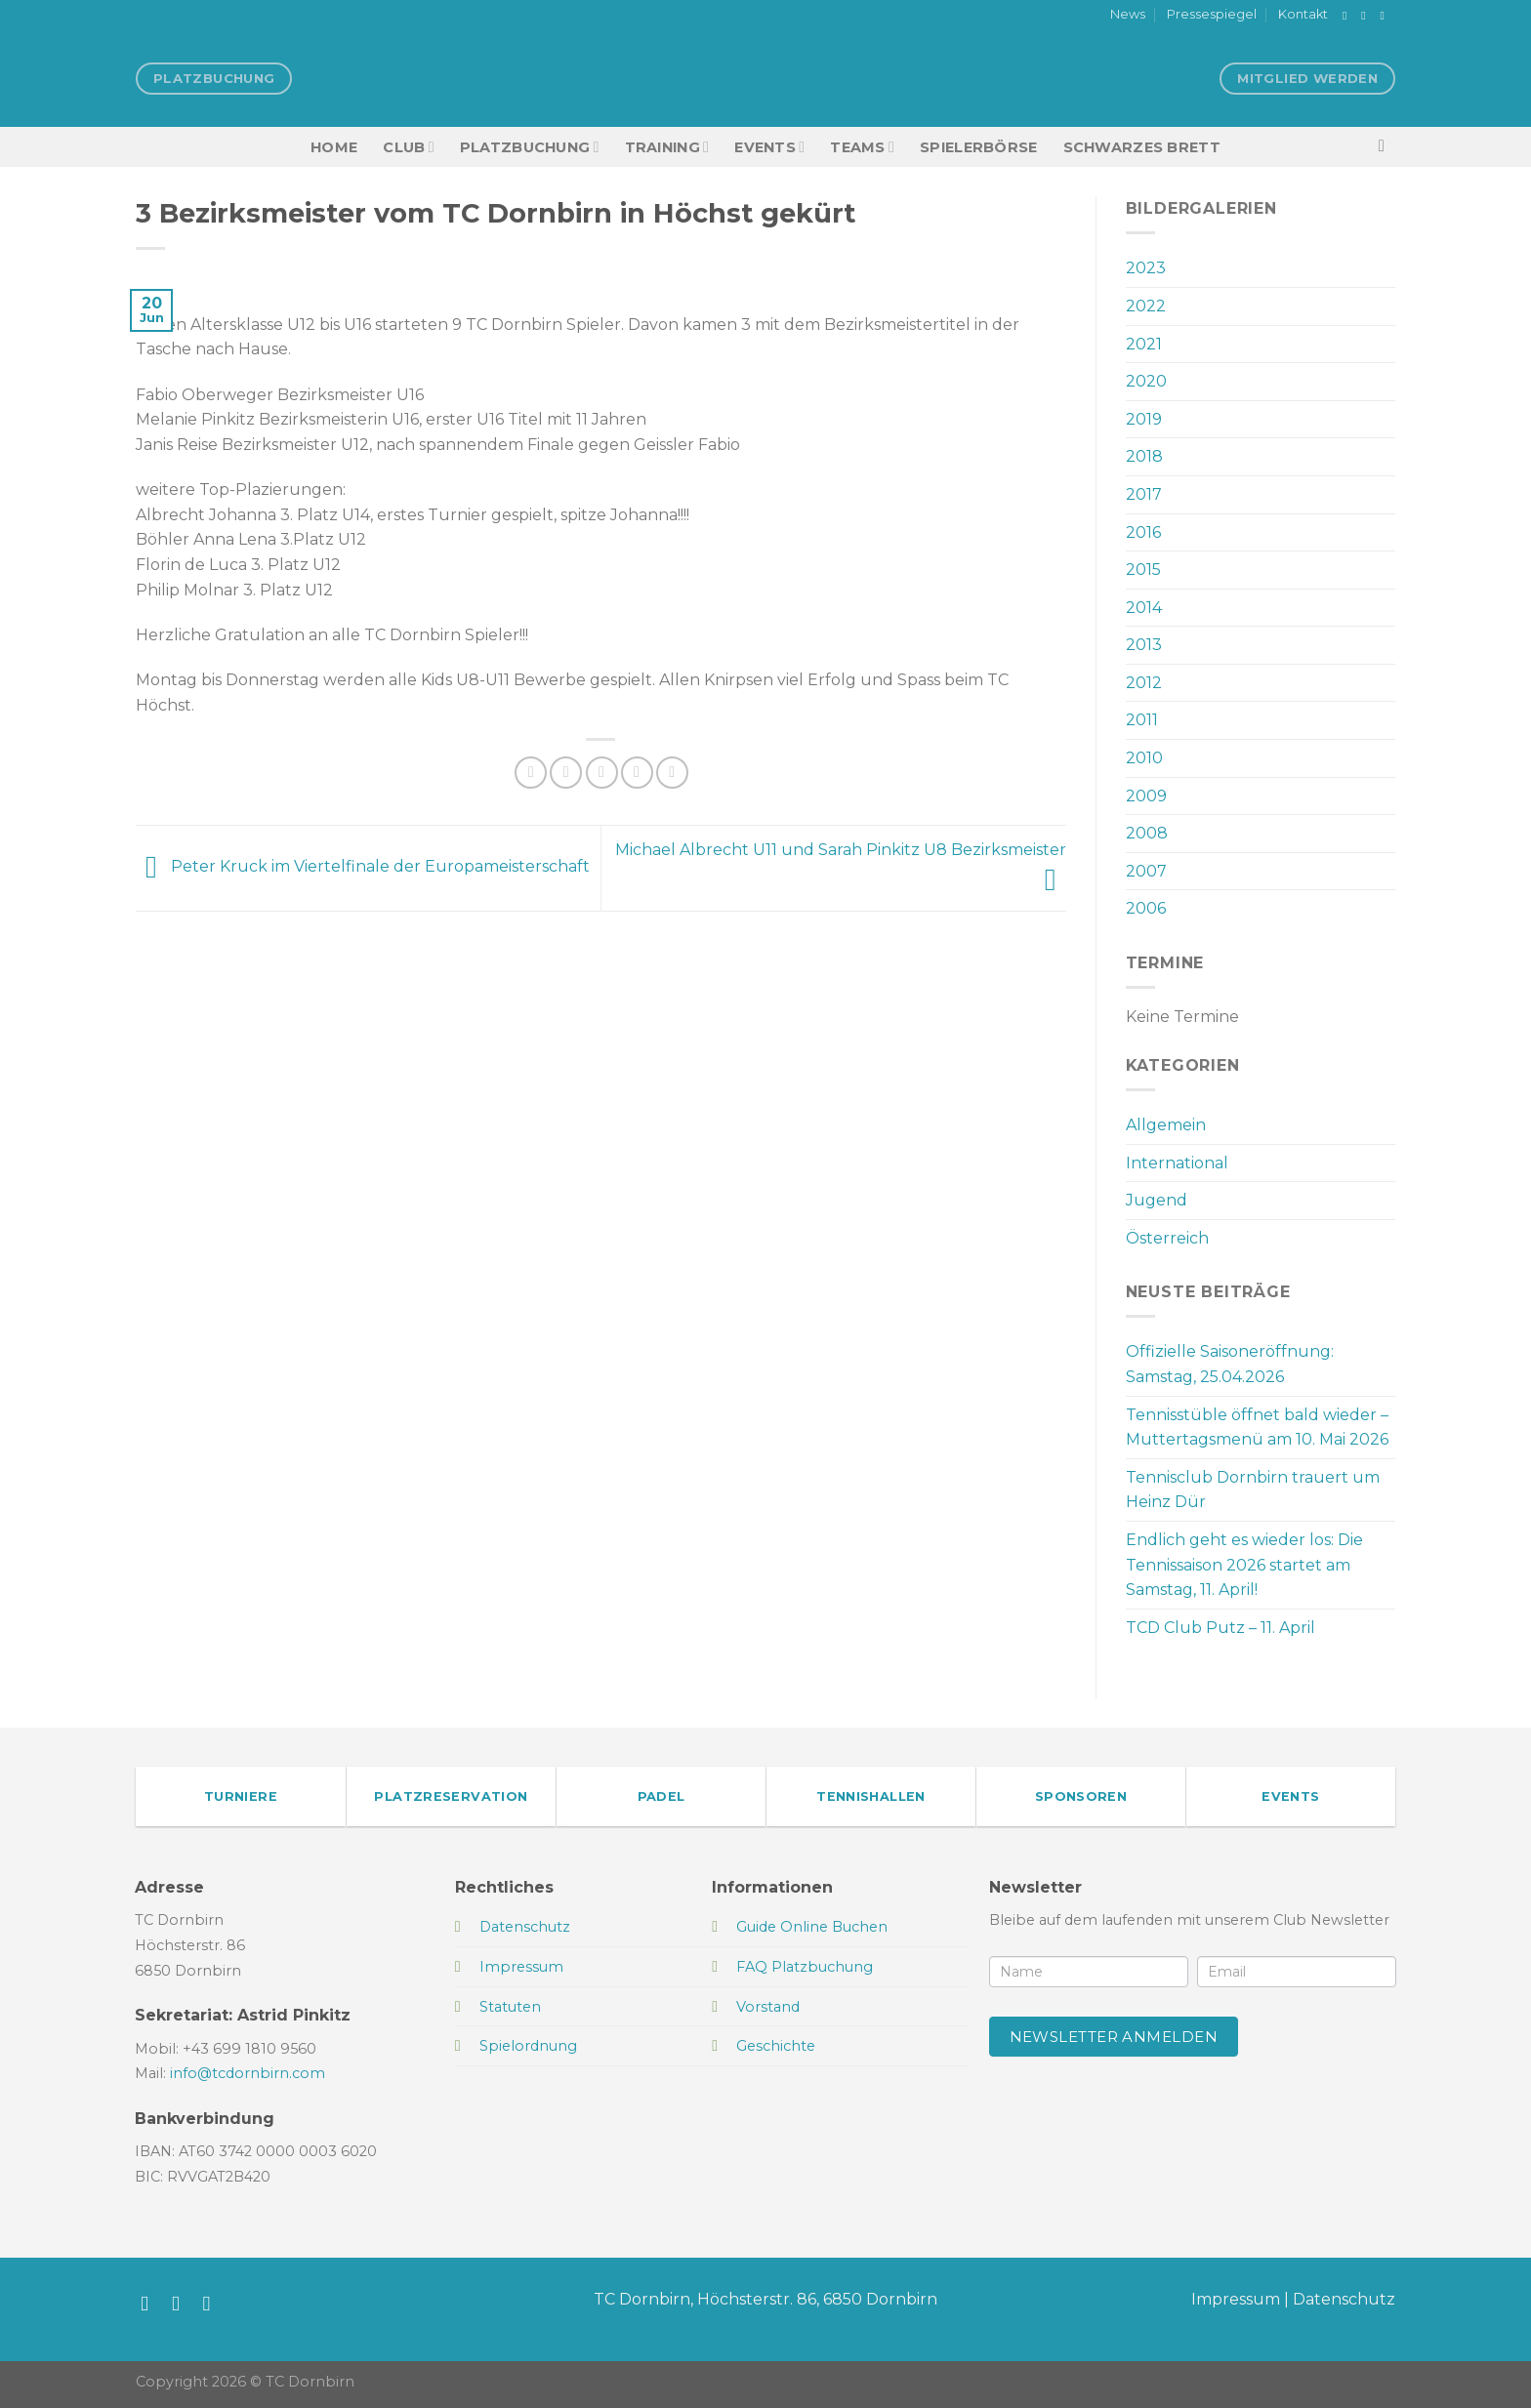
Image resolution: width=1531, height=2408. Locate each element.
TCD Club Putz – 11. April (1220, 1627)
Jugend (1156, 1200)
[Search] (1387, 147)
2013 (1144, 644)
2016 (1143, 532)
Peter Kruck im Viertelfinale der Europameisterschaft (363, 867)
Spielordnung (528, 2046)
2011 (1142, 720)
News (1127, 14)
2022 (1146, 306)
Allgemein (1166, 1125)
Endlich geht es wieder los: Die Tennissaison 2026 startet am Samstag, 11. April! (1244, 1565)
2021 (1144, 344)
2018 (1144, 456)
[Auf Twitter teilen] (566, 772)
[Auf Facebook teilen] (531, 772)
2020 (1146, 381)
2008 (1147, 833)
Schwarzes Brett (1142, 147)
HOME (333, 147)
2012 (1144, 682)
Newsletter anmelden (1114, 2036)
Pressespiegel (1212, 14)
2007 (1146, 871)
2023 (1146, 268)
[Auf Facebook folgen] (1348, 15)
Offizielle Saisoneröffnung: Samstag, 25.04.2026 (1230, 1364)
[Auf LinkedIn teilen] (672, 772)
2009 (1146, 796)
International (1177, 1163)
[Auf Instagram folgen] (1367, 15)
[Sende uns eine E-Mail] (1385, 15)
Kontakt (1303, 14)
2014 (1144, 607)
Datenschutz (1344, 2299)
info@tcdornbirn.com (247, 2073)
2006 (1146, 908)
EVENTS (769, 147)
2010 (1144, 758)
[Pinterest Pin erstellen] (637, 772)
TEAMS (862, 147)
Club (408, 147)
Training (667, 147)
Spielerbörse (978, 147)
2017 (1144, 494)
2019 (1144, 419)
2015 (1143, 569)
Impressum (1235, 2299)
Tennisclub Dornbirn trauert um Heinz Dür (1253, 1490)
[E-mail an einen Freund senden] (602, 772)
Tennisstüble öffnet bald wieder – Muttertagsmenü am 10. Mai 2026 (1257, 1427)
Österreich (1167, 1238)
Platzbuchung (530, 147)
